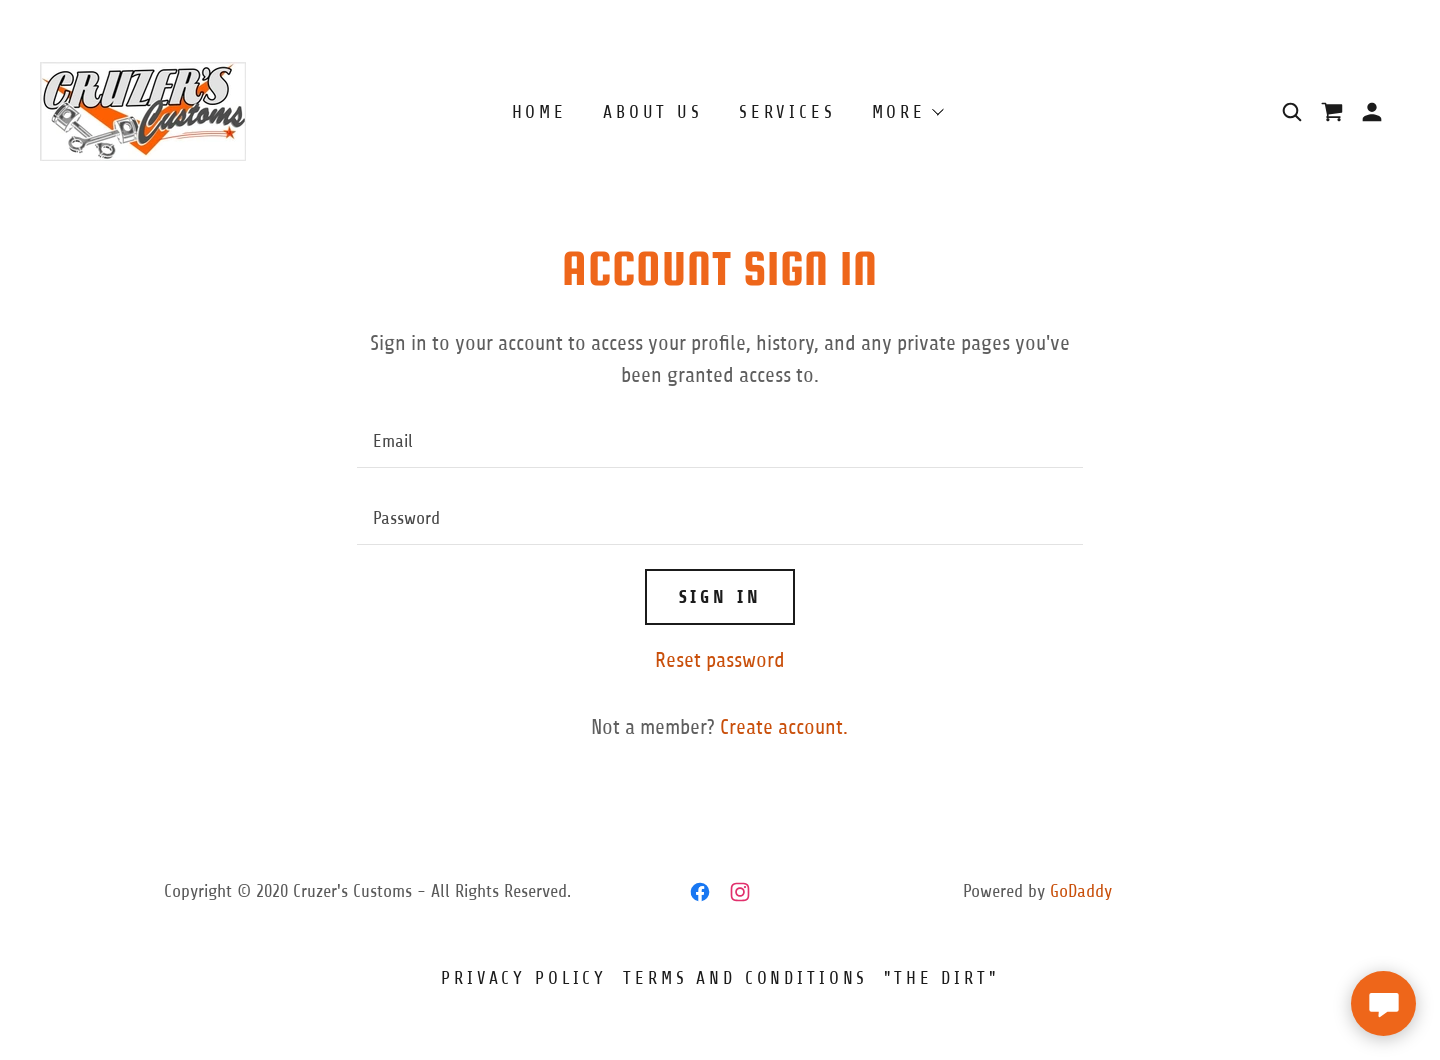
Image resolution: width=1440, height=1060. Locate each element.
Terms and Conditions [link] (745, 978)
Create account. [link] (784, 727)
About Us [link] (653, 112)
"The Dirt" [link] (941, 978)
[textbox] (719, 441)
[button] (1372, 112)
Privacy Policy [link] (524, 978)
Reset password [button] (720, 660)
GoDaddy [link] (1081, 891)
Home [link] (539, 112)
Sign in (720, 597)
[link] (143, 110)
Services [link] (787, 112)
